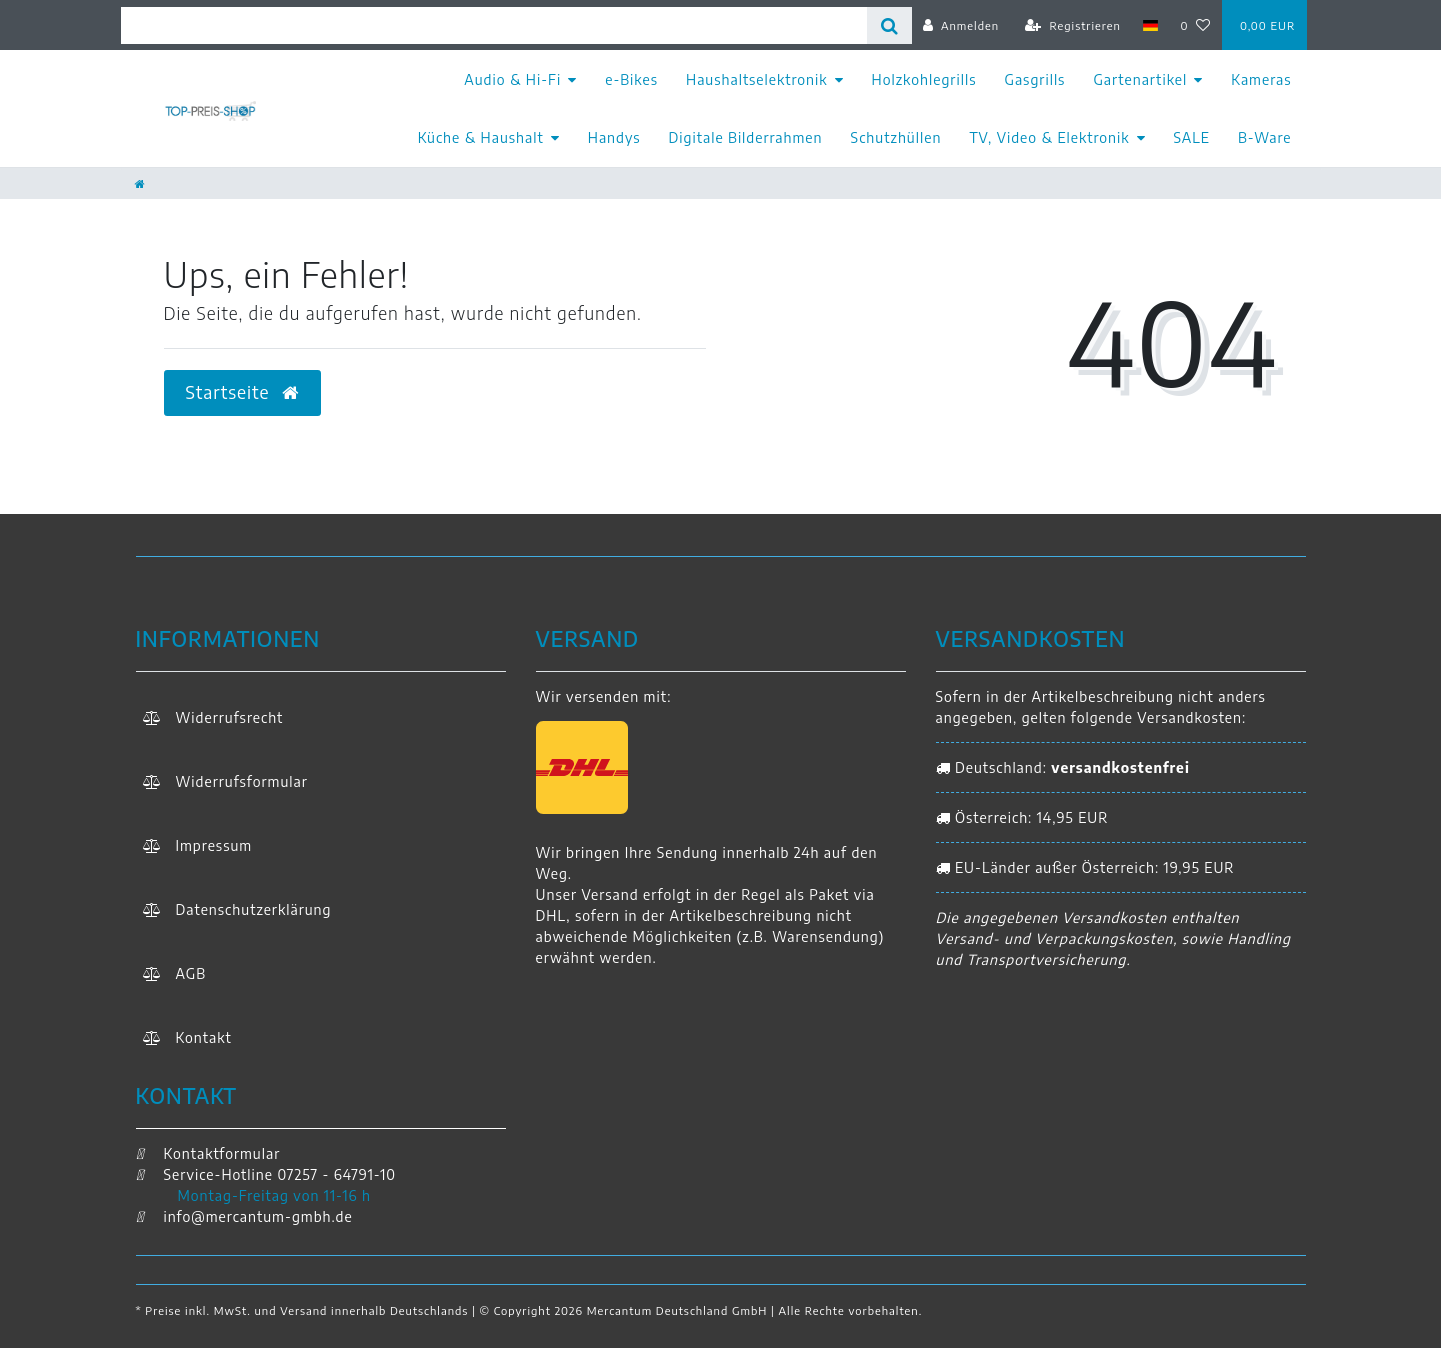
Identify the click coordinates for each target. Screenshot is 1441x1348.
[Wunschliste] (1195, 25)
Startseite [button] (242, 392)
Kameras (1261, 79)
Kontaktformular (208, 1153)
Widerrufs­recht (230, 717)
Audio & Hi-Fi (512, 79)
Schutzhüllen (896, 137)
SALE (1192, 137)
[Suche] (889, 25)
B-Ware (1265, 137)
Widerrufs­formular (242, 781)
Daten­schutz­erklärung (254, 909)
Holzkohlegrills (924, 79)
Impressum (214, 845)
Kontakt (204, 1037)
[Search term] (494, 25)
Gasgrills (1034, 79)
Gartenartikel (1140, 79)
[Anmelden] (961, 25)
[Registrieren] (1073, 25)
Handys (614, 137)
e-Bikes (631, 79)
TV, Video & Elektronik (1049, 137)
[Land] (1150, 25)
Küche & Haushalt (481, 137)
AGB (191, 973)
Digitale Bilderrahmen (746, 137)
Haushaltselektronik (757, 79)
